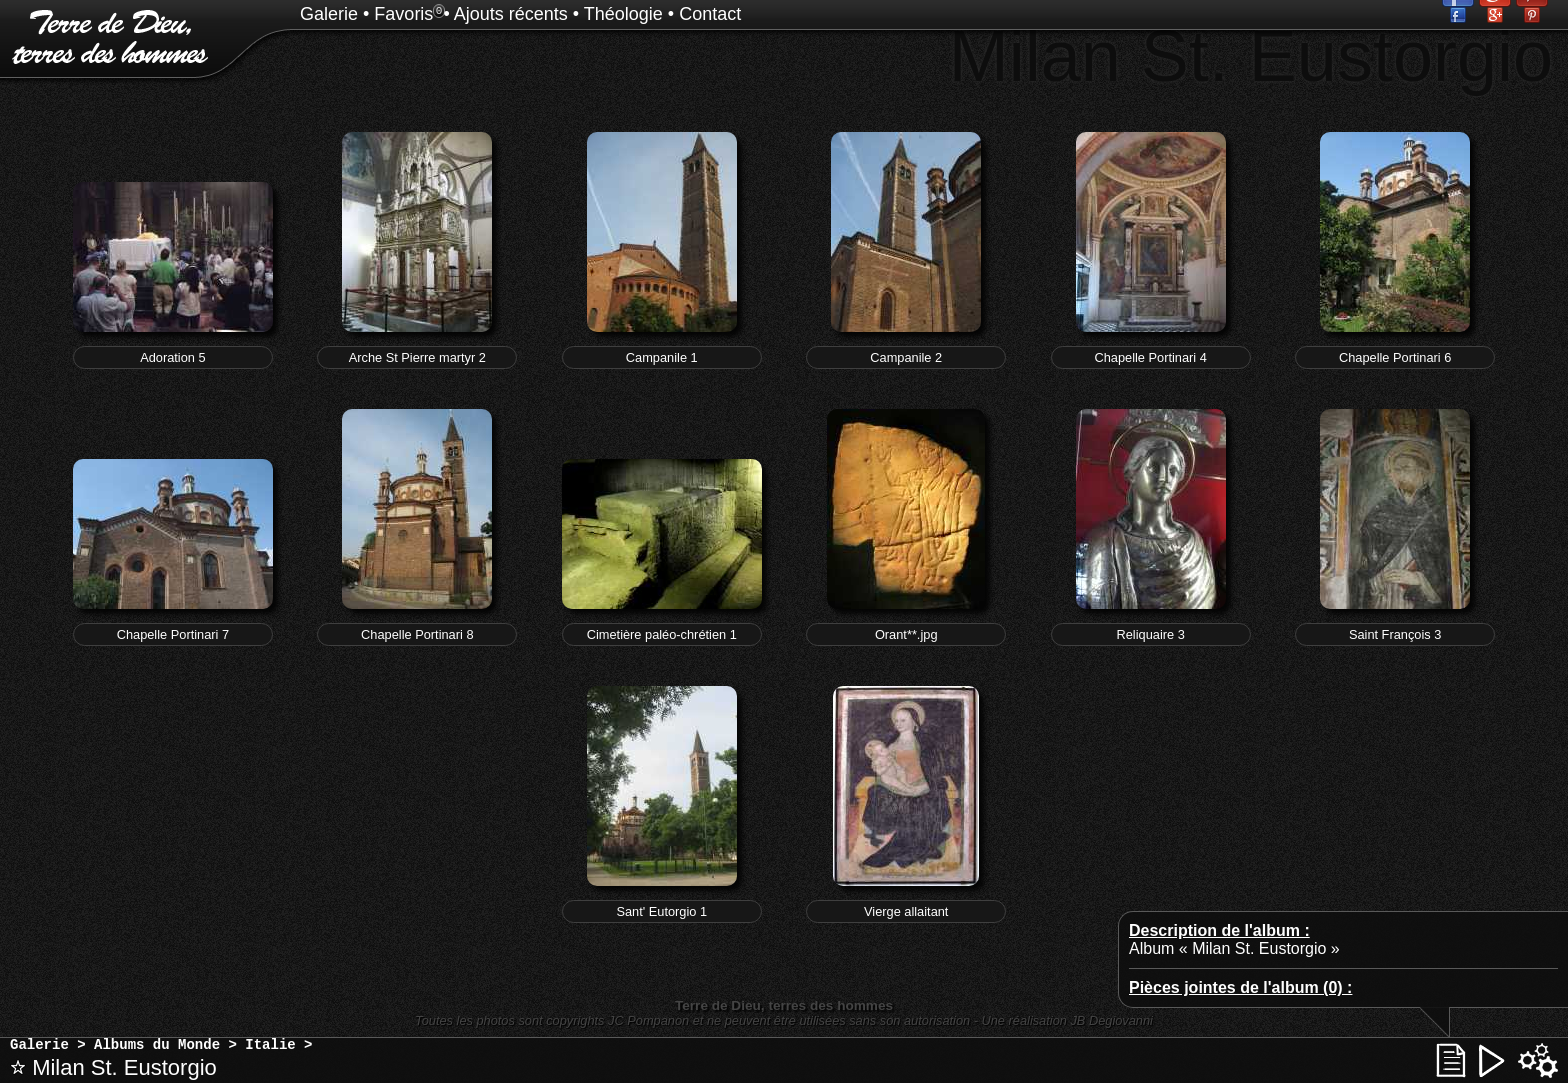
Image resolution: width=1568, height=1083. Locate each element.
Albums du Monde (157, 1045)
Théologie (623, 14)
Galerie (329, 14)
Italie (270, 1045)
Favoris (403, 14)
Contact (710, 14)
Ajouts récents (511, 14)
